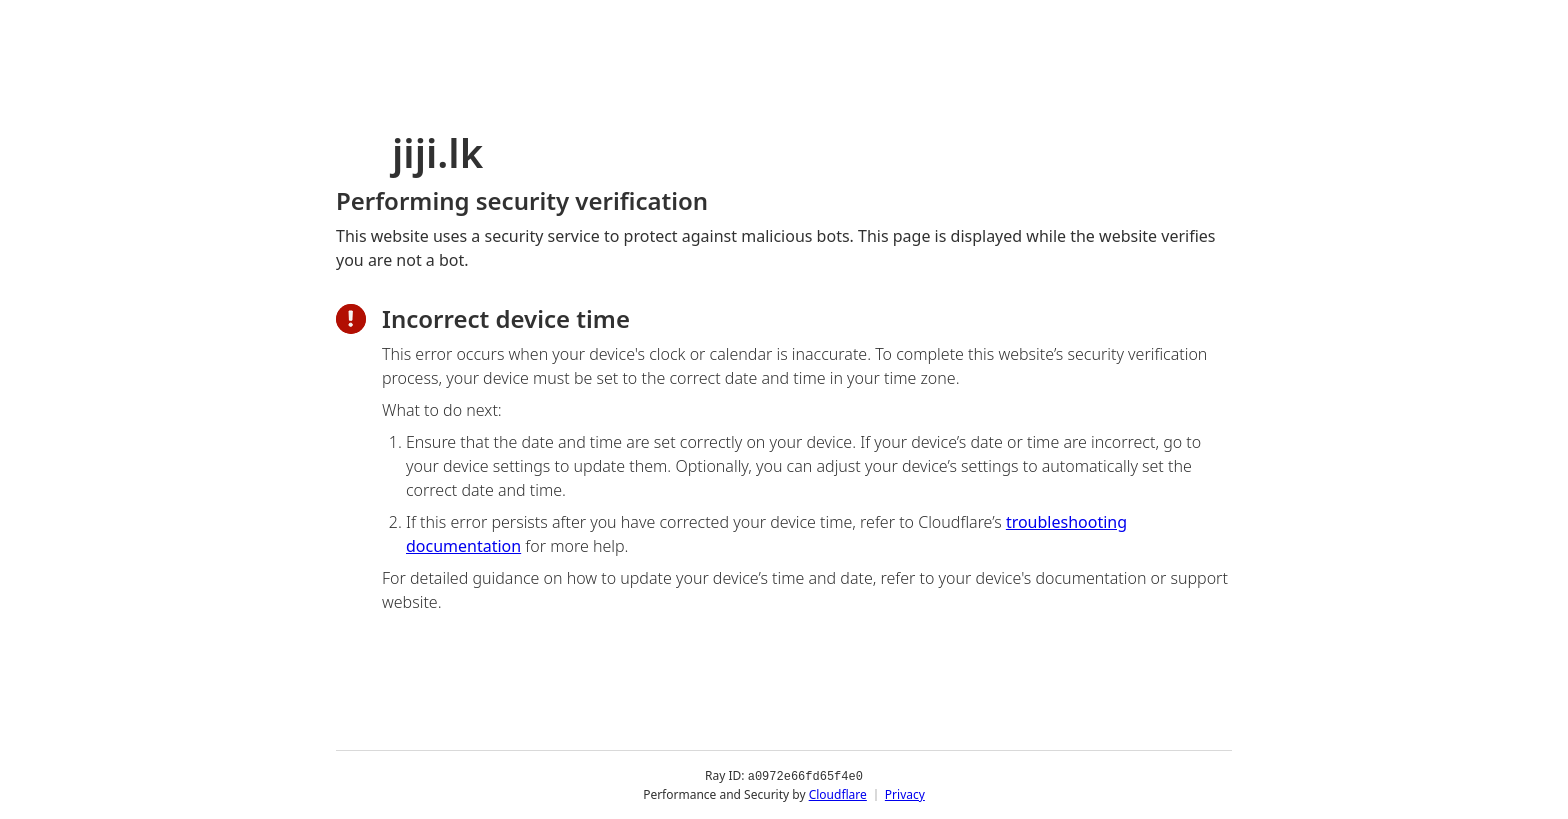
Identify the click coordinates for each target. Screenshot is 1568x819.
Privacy (905, 793)
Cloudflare (838, 793)
